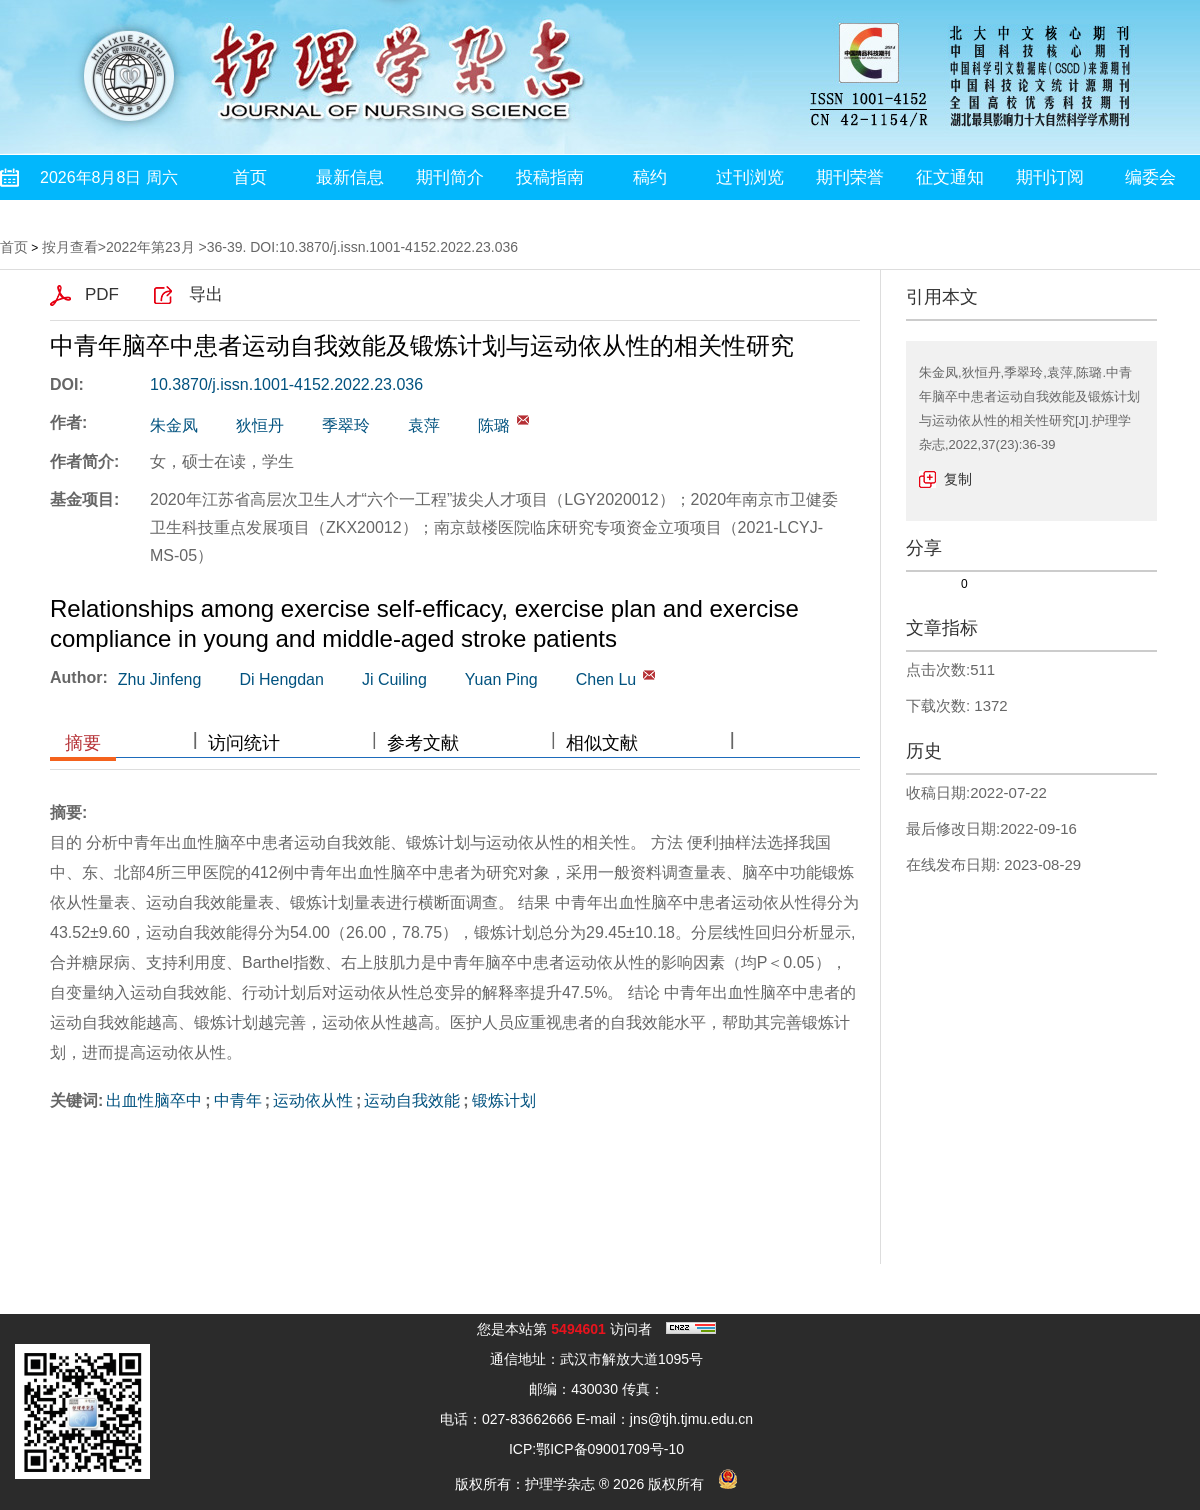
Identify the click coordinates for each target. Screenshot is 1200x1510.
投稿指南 (550, 177)
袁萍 (424, 425)
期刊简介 (450, 177)
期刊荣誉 (850, 177)
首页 (250, 177)
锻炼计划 (504, 1100)
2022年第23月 (150, 247)
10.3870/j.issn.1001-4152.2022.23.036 (286, 384)
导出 (206, 294)
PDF (102, 294)
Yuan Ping (501, 679)
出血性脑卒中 (154, 1100)
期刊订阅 (1050, 177)
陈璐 (494, 425)
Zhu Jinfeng (160, 679)
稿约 (650, 177)
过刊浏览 (750, 177)
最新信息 (350, 177)
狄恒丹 (260, 425)
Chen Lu (606, 679)
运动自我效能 (412, 1100)
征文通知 (950, 177)
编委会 (1150, 177)
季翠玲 (346, 425)
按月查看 (70, 247)
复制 (958, 479)
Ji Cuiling (394, 679)
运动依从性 (313, 1100)
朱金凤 (174, 425)
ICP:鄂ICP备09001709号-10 (596, 1449)
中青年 (238, 1100)
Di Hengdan (281, 679)
